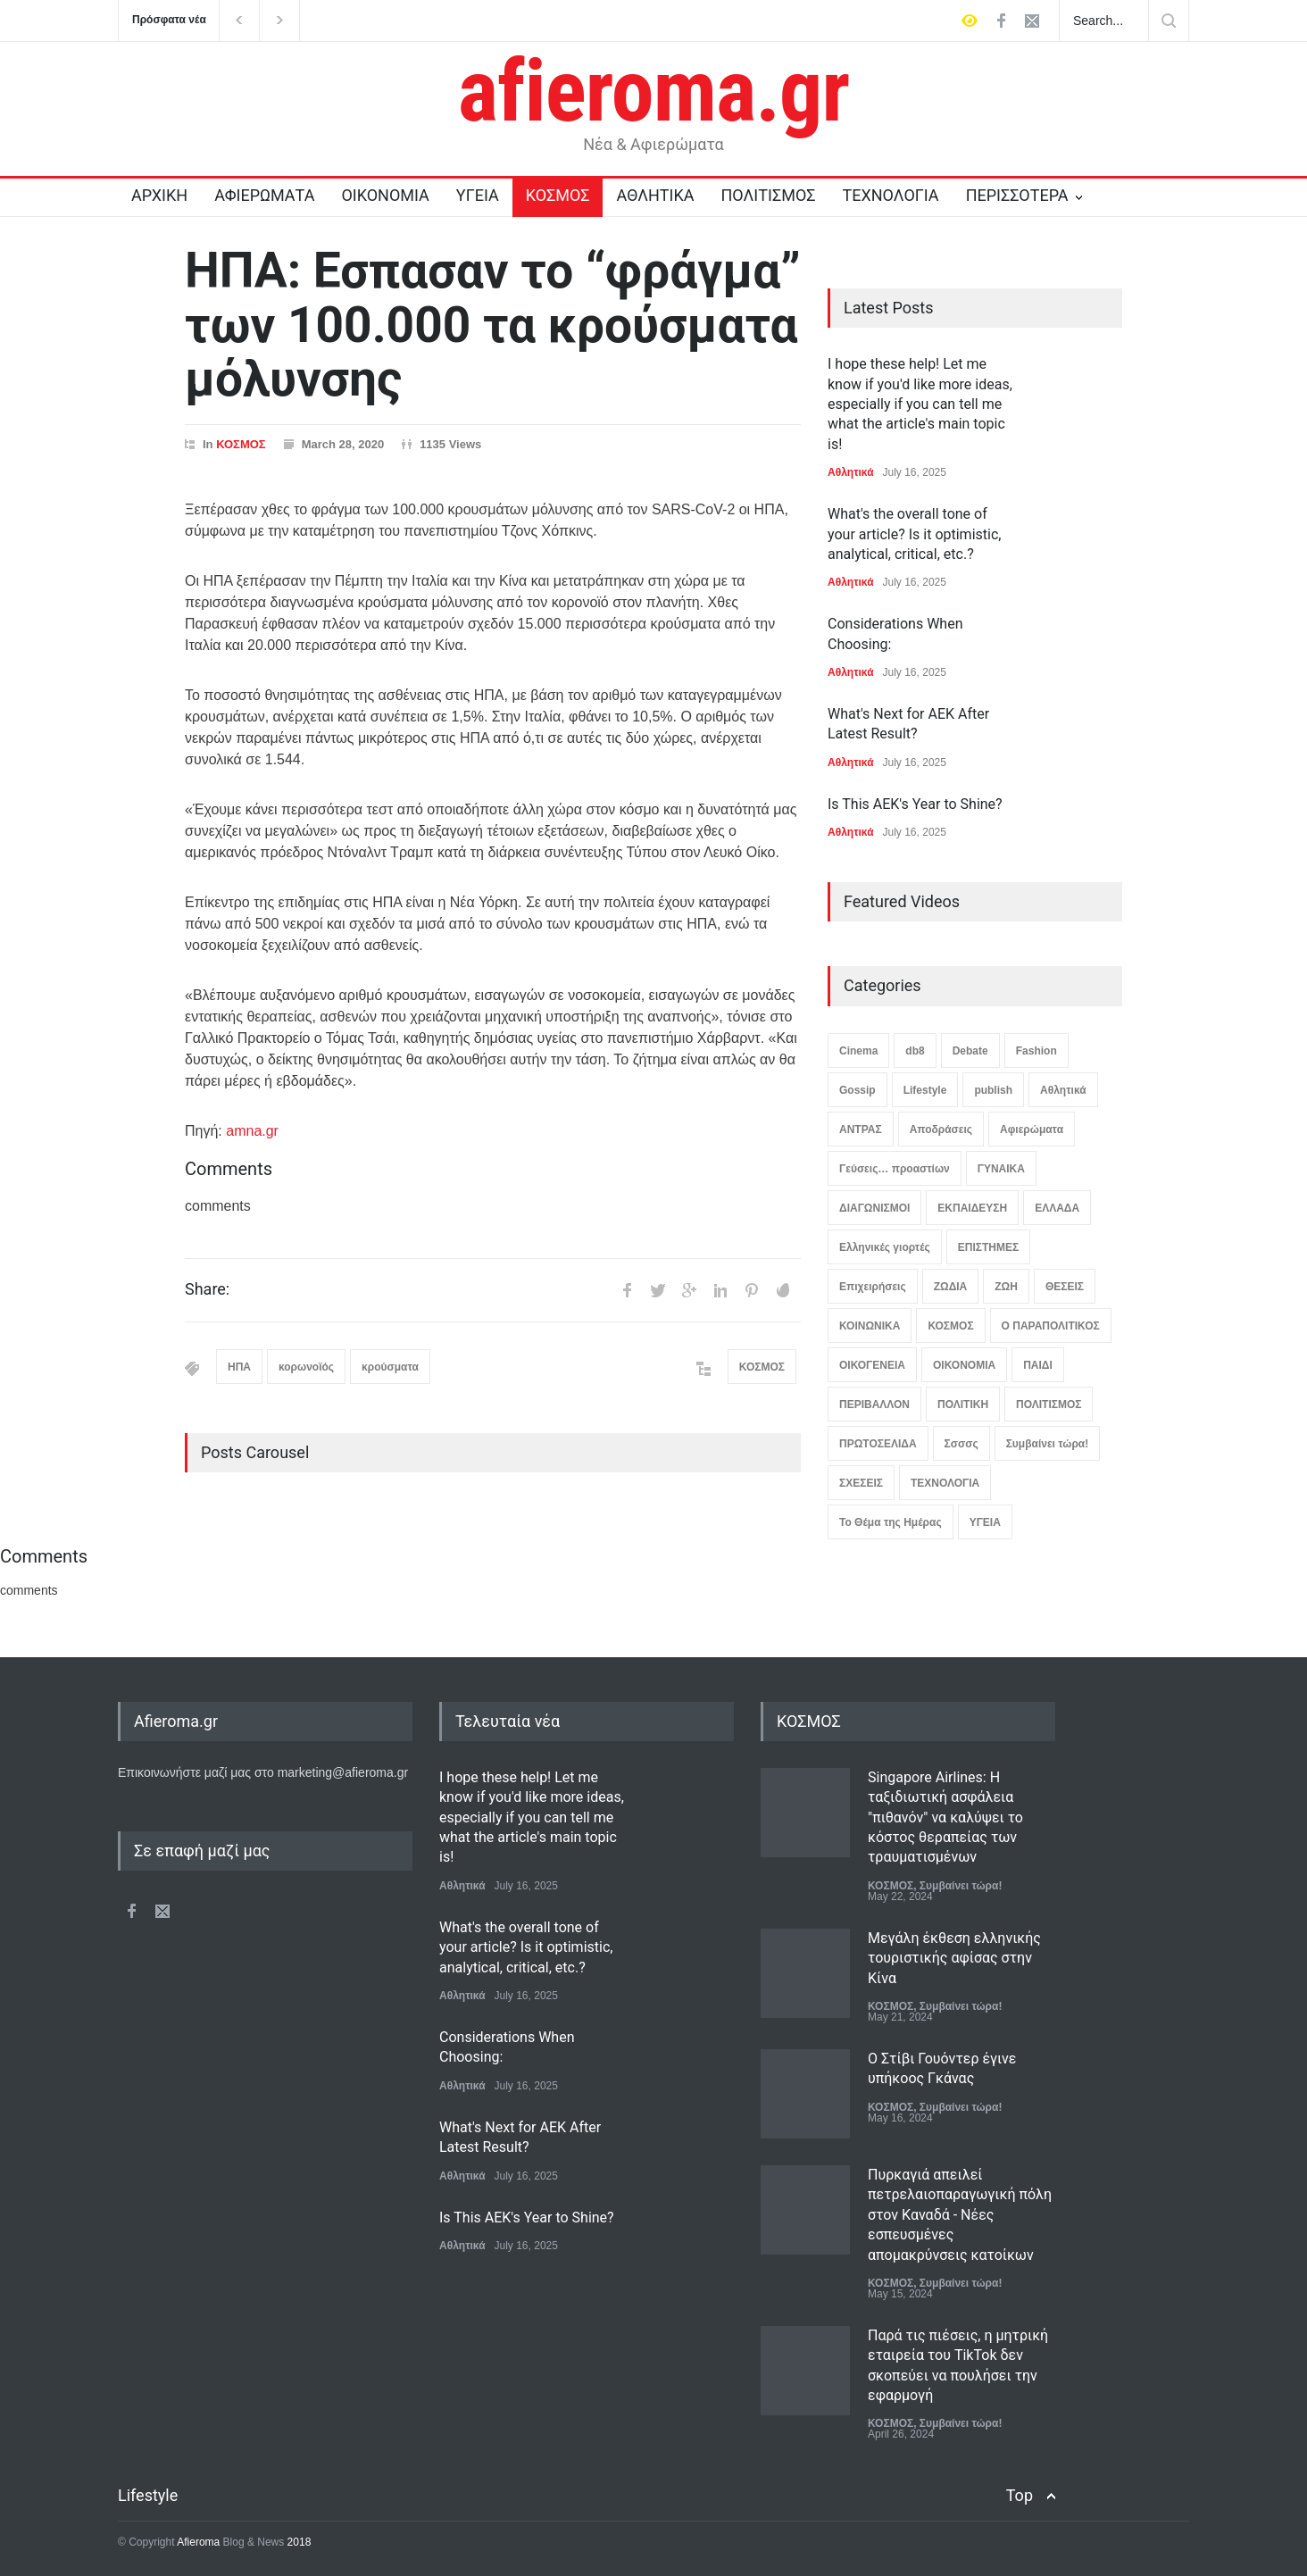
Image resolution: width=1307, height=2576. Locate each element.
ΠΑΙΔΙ (1038, 1365)
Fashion (1036, 1051)
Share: (207, 1289)
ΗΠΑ (239, 1367)
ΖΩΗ (1006, 1286)
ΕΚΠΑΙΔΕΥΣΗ (972, 1208)
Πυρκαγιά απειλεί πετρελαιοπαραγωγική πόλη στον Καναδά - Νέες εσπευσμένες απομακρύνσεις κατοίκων (960, 2214)
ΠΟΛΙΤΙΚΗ (962, 1404)
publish (993, 1090)
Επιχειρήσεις (872, 1286)
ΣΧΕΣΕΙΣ (861, 1483)
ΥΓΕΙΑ (477, 195)
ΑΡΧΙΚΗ (159, 195)
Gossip (857, 1090)
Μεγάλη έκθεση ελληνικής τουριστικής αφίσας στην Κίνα (954, 1958)
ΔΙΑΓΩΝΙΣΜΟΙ (874, 1208)
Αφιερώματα (1031, 1129)
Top (1019, 2495)
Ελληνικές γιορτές (884, 1247)
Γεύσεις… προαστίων (894, 1169)
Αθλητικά (851, 472)
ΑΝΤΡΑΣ (860, 1129)
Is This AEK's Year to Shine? (915, 804)
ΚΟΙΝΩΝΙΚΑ (869, 1326)
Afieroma (198, 2542)
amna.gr (252, 1130)
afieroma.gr (654, 91)
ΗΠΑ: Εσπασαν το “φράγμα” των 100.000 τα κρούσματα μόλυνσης (493, 324)
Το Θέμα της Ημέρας (890, 1522)
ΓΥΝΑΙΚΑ (1001, 1169)
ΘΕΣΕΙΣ (1064, 1286)
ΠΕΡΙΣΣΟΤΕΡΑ (1017, 195)
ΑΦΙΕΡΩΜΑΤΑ (264, 195)
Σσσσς (961, 1444)
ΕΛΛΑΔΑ (1057, 1208)
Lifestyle (925, 1090)
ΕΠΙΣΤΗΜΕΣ (988, 1247)
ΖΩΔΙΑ (951, 1286)
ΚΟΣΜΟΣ (558, 195)
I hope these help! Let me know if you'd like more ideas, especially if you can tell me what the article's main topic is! (920, 404)
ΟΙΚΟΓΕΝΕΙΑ (872, 1365)
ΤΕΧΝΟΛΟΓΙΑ (890, 195)
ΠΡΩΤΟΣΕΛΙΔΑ (878, 1444)
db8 (914, 1051)
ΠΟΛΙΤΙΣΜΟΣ (768, 195)
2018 (297, 2542)
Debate (970, 1051)
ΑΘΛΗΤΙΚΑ (655, 195)
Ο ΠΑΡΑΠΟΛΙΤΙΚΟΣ (1051, 1326)
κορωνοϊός (306, 1367)
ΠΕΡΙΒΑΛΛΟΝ (874, 1404)
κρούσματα (390, 1367)
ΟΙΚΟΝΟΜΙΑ (385, 195)
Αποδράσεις (941, 1129)
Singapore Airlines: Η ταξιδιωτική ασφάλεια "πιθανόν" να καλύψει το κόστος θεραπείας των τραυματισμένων (945, 1817)
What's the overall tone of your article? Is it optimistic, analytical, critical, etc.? (914, 534)
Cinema (858, 1051)
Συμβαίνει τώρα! (1047, 1444)
